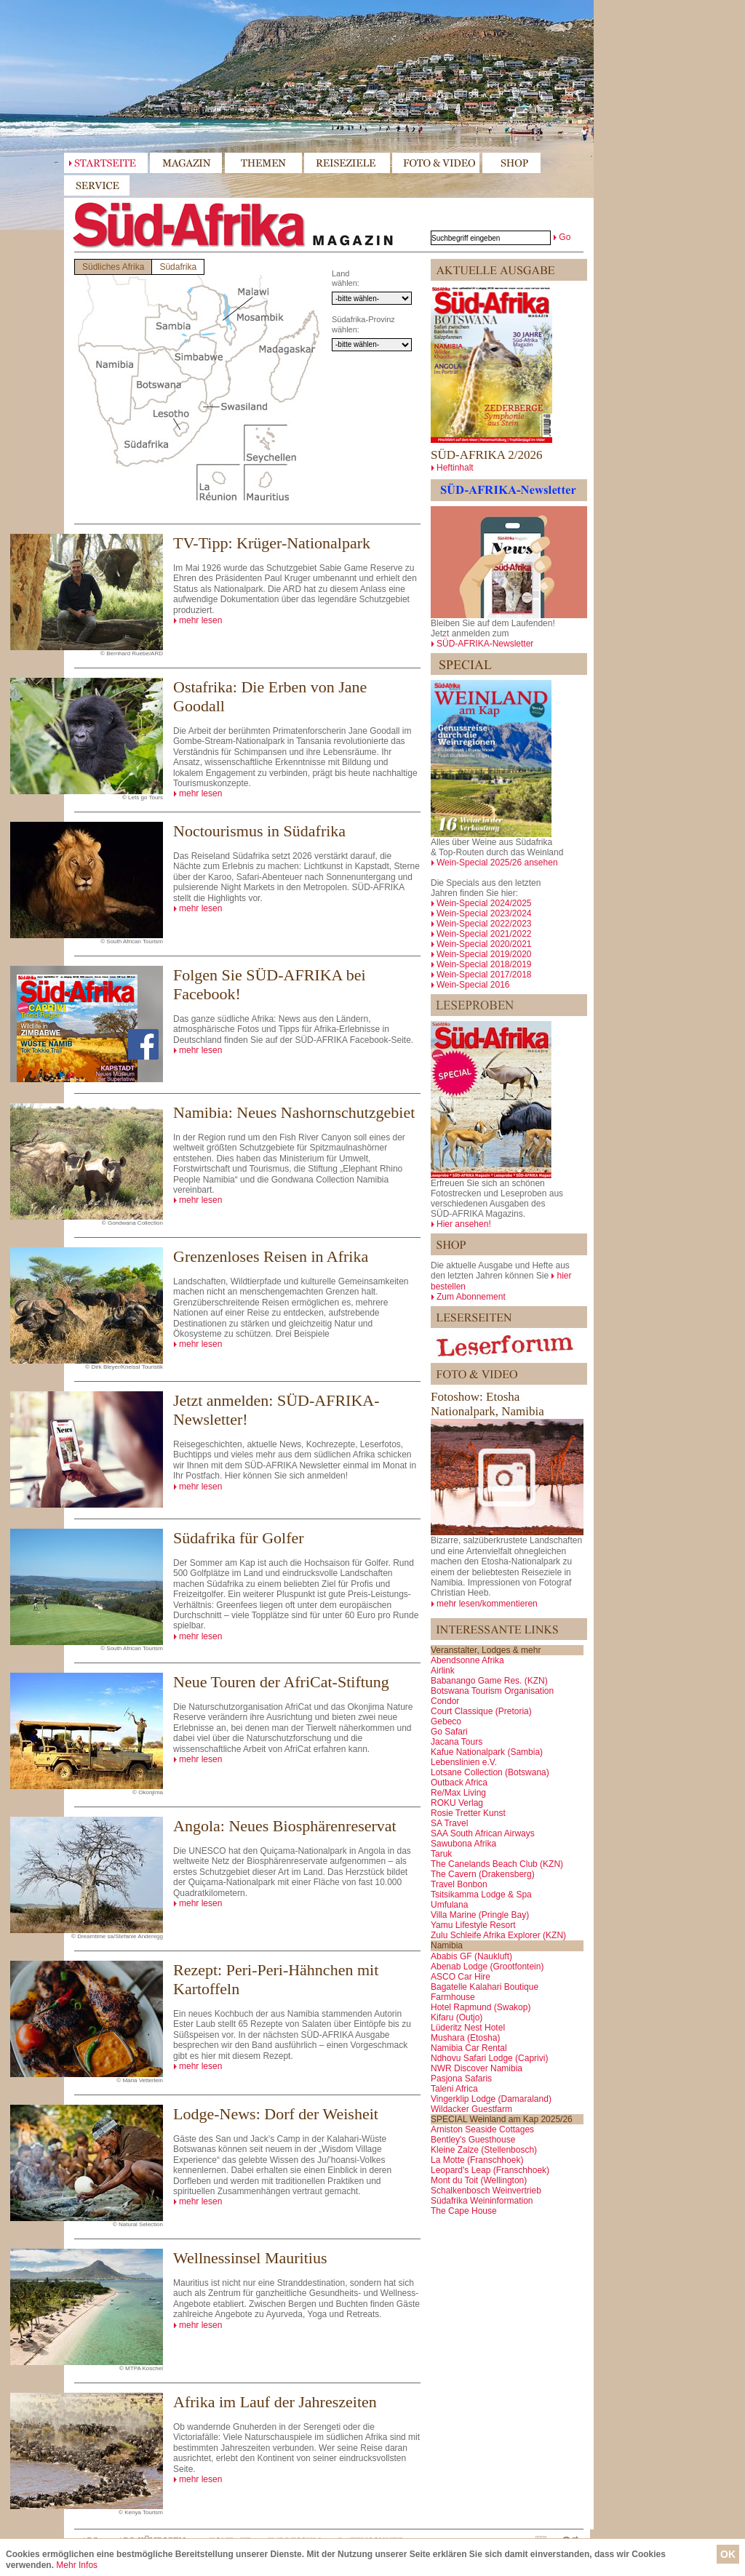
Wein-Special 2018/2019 (484, 964)
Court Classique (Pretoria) (481, 1711)
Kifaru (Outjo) (456, 2017)
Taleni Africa (454, 2089)
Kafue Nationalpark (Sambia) (487, 1752)
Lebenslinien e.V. (464, 1762)
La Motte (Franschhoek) (477, 2160)
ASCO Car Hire (460, 1977)
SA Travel (449, 1823)
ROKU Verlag (457, 1803)
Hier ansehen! (464, 1224)
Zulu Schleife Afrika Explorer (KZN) (498, 1935)
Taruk (441, 1854)
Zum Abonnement (471, 1297)
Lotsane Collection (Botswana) (490, 1772)
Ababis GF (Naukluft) (471, 1956)
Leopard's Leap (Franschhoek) (490, 2170)
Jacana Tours (456, 1742)
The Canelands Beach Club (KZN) (497, 1864)
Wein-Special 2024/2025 (484, 903)
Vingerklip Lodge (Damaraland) (491, 2099)
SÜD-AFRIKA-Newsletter (485, 644)
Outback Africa (459, 1782)
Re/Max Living (458, 1793)
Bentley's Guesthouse (473, 2140)
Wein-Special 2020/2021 (484, 944)
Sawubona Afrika (463, 1844)
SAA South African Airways (483, 1833)
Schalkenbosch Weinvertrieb (486, 2190)
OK (728, 2554)
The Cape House (464, 2211)
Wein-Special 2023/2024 (484, 913)
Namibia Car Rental (469, 2048)
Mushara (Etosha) (465, 2038)
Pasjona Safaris (461, 2078)
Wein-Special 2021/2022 (484, 934)
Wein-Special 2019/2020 (484, 954)
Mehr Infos (76, 2565)
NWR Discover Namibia (476, 2068)
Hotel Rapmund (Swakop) (480, 2007)
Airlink (443, 1670)
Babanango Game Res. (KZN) (489, 1681)
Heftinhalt (455, 468)
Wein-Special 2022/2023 (484, 924)
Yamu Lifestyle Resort (473, 1925)
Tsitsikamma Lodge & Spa (481, 1894)
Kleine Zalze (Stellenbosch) (484, 2150)
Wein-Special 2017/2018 (484, 974)
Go (564, 237)
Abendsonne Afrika (467, 1660)
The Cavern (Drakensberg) (483, 1874)
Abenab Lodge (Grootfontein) (487, 1966)
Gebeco (446, 1721)
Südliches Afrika (113, 267)
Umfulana (449, 1905)
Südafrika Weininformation (482, 2201)
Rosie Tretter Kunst (468, 1813)
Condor (445, 1701)
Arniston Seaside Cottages (482, 2129)
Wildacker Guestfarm (471, 2109)
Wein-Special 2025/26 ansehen (497, 862)
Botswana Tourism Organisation (492, 1691)
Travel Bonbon (459, 1884)
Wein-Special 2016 (473, 985)
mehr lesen (200, 620)
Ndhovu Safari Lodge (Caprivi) (489, 2058)
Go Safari (449, 1732)
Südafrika (177, 267)
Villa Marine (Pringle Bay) (480, 1915)
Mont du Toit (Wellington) (479, 2180)
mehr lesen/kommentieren (487, 1604)
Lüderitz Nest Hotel (468, 2028)
